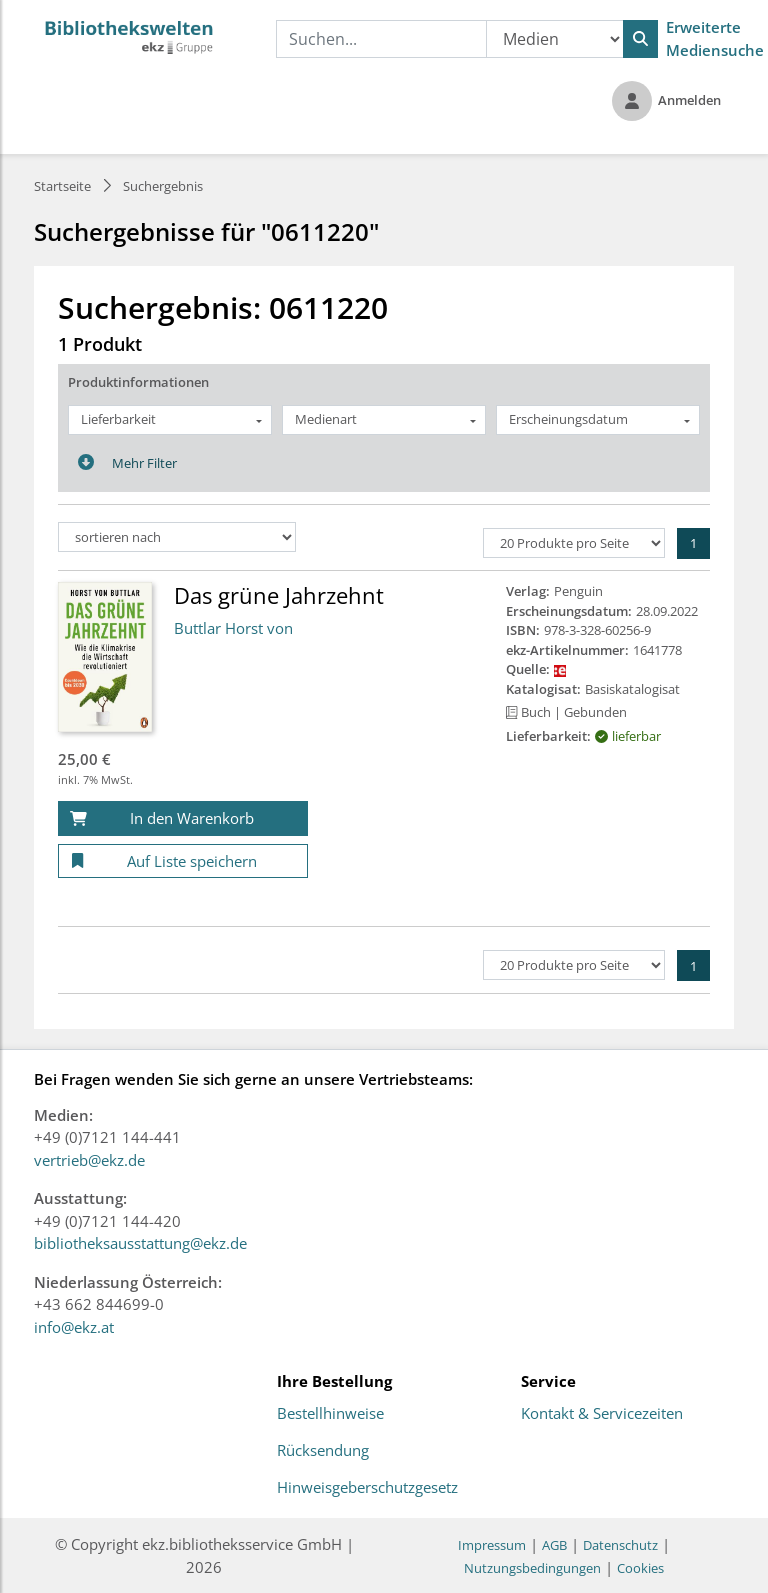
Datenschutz (620, 1545)
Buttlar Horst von (233, 628)
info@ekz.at (74, 1327)
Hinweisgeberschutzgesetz (367, 1488)
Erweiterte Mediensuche (715, 38)
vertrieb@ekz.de (89, 1160)
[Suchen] (640, 39)
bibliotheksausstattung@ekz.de (140, 1243)
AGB (554, 1545)
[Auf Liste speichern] (183, 861)
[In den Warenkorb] (183, 818)
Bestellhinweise (330, 1414)
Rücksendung (323, 1451)
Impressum (492, 1545)
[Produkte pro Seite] (574, 543)
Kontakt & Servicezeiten (602, 1414)
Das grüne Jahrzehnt (279, 595)
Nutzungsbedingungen (532, 1568)
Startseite (62, 186)
